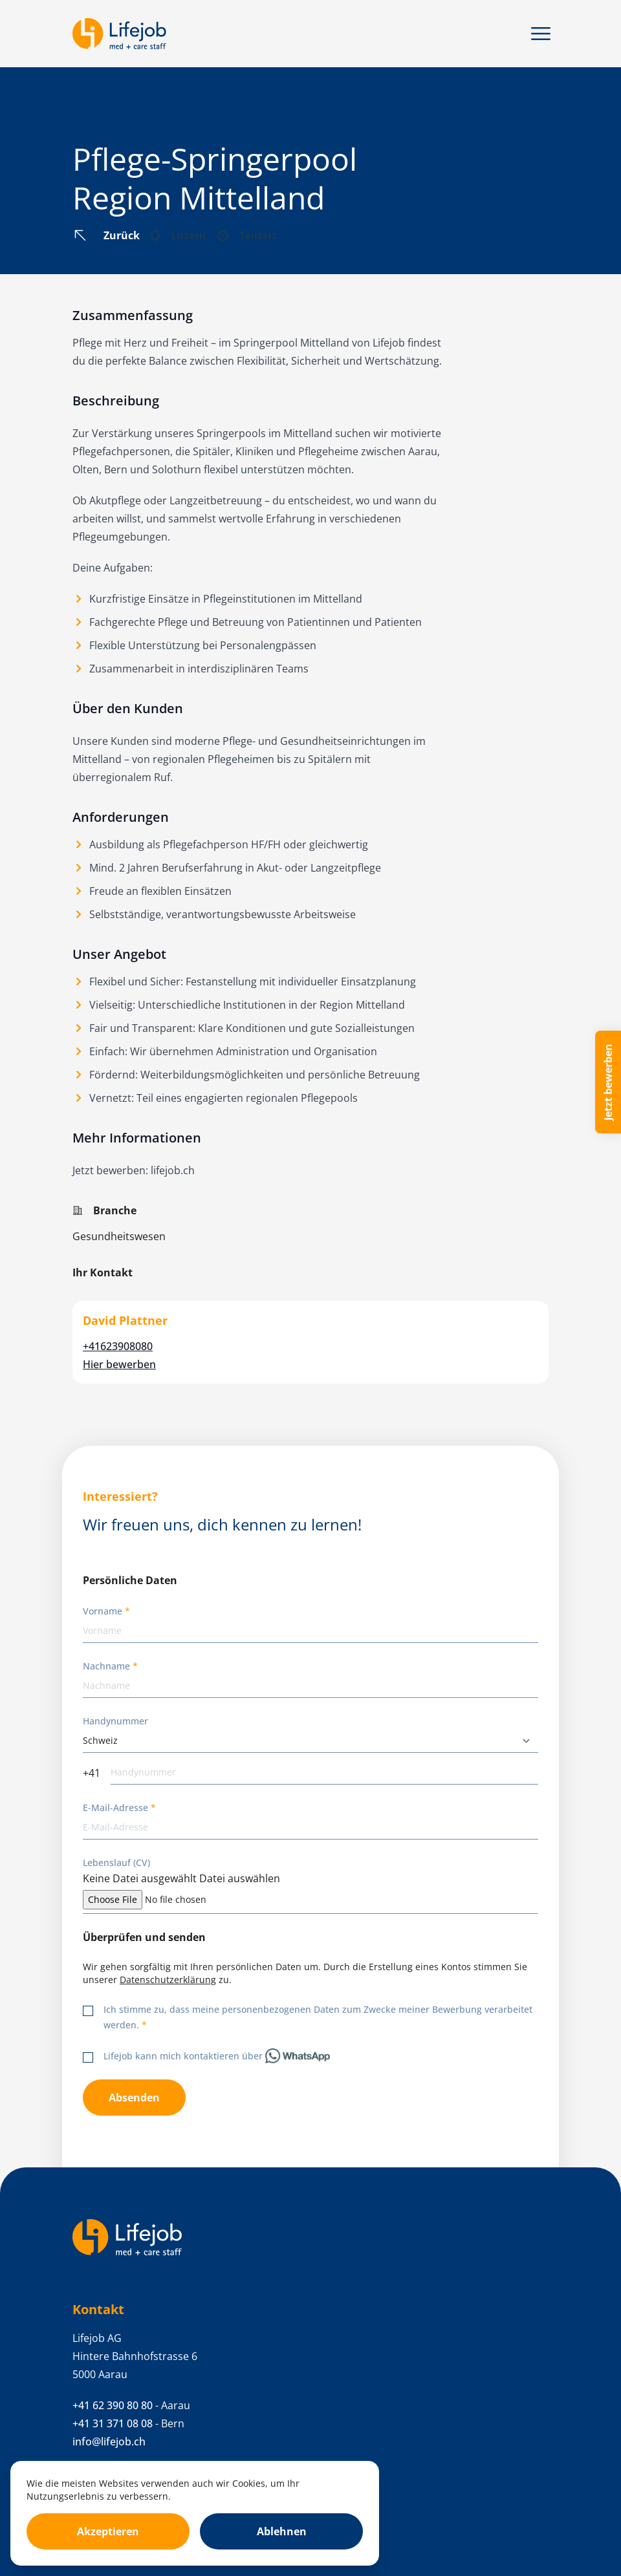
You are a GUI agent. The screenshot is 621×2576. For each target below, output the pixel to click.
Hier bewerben (119, 1364)
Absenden (134, 2097)
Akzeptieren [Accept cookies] (108, 2531)
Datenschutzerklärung (168, 1979)
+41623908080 (118, 1346)
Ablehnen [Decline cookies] (282, 2531)
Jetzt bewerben (608, 1082)
